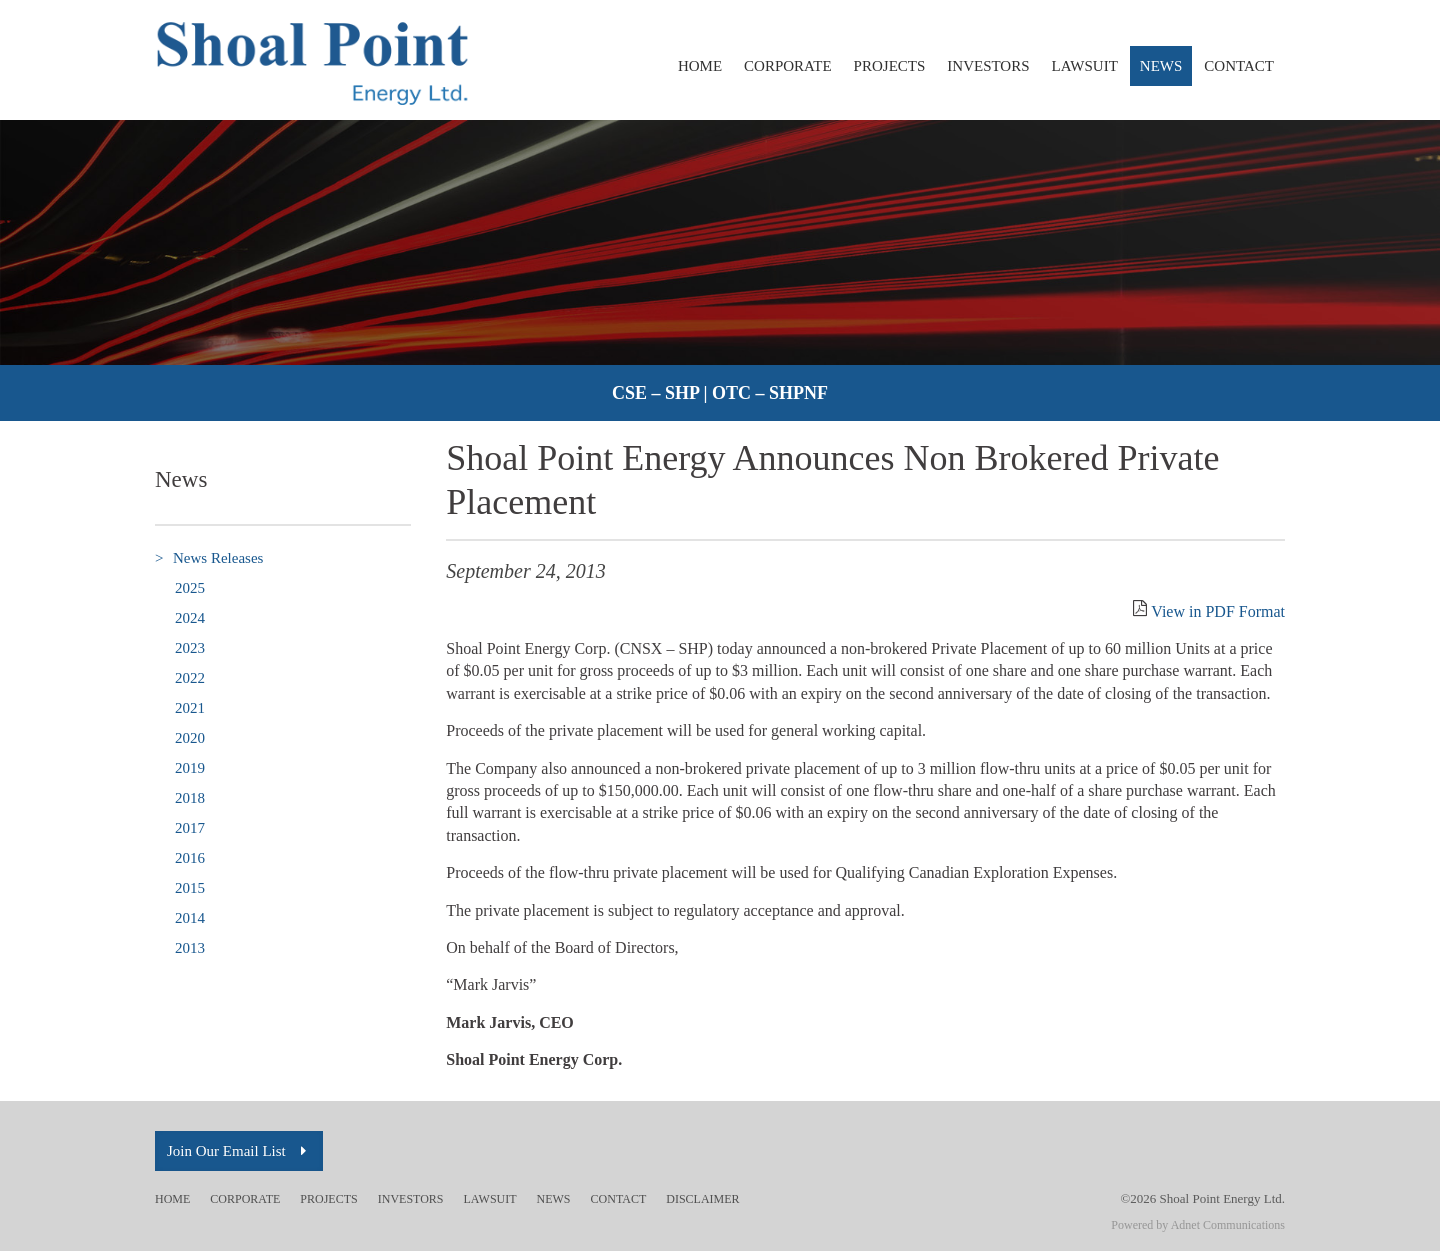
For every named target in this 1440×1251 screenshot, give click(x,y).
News (1161, 66)
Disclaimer (702, 1199)
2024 (190, 618)
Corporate (788, 66)
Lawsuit (1085, 66)
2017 (190, 828)
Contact (1239, 66)
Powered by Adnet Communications (1198, 1225)
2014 (190, 918)
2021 (190, 708)
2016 (190, 858)
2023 (190, 648)
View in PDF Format (1218, 611)
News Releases (209, 558)
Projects (890, 66)
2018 (190, 798)
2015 (190, 888)
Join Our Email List (239, 1151)
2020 (190, 738)
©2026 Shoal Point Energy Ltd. (1202, 1198)
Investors (988, 66)
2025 (190, 588)
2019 (190, 768)
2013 (190, 948)
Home (700, 66)
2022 (190, 678)
